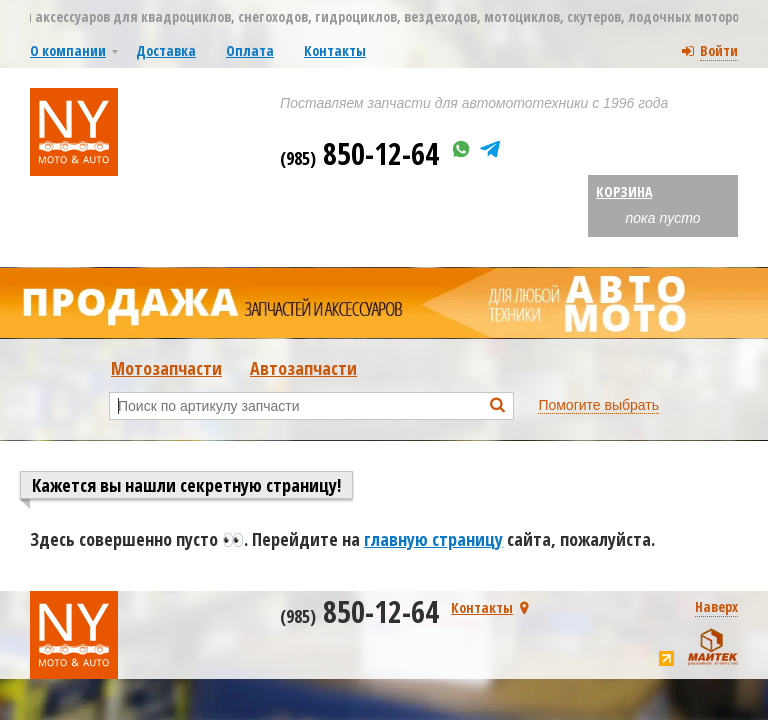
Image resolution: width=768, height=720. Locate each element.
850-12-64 (359, 153)
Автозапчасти (303, 368)
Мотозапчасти (166, 368)
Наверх (716, 606)
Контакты (335, 50)
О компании (68, 50)
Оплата (250, 50)
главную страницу (433, 539)
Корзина (624, 191)
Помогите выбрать (598, 405)
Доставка (166, 50)
